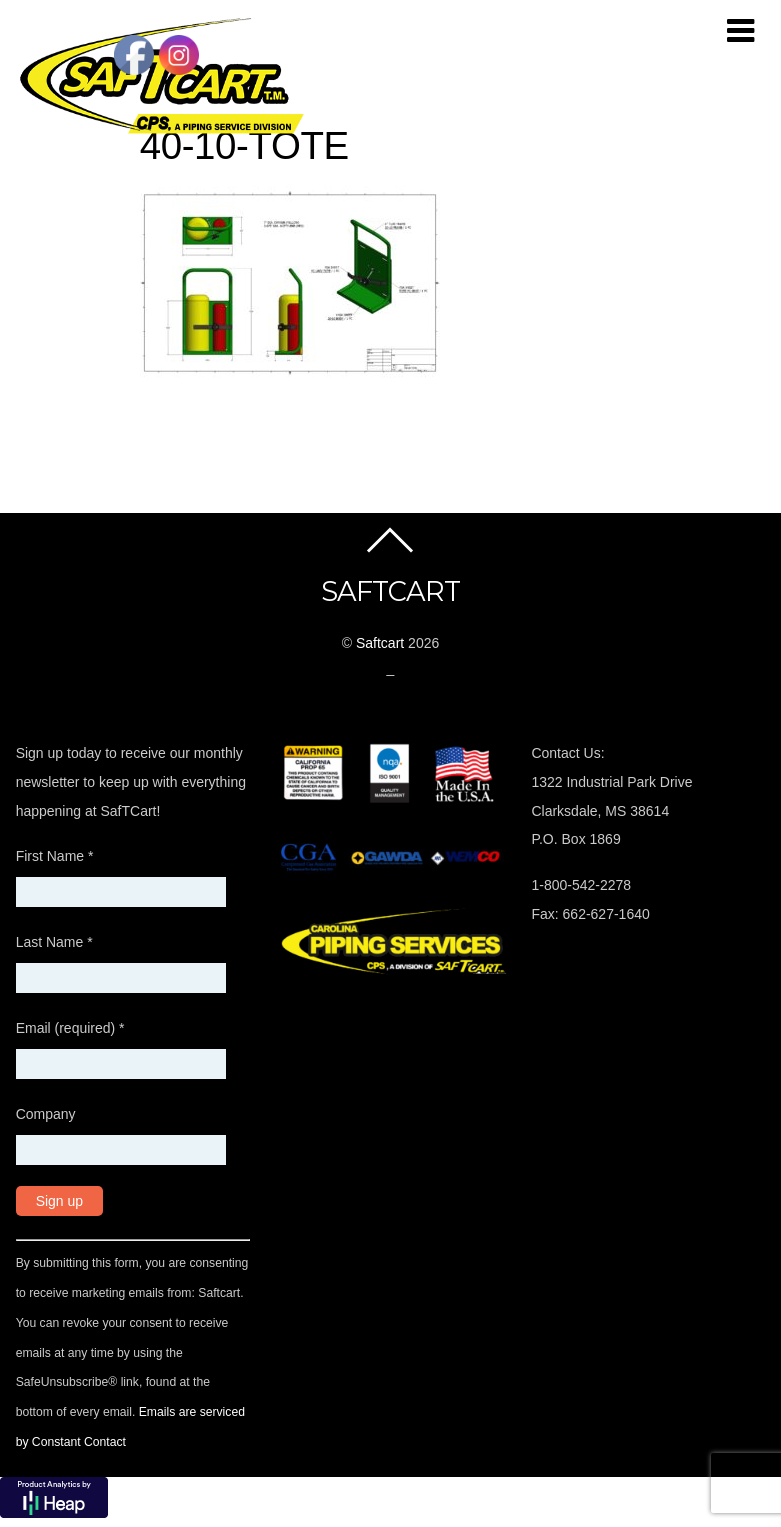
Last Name (54, 941)
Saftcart (380, 642)
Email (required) (70, 1027)
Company (46, 1113)
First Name (55, 855)
